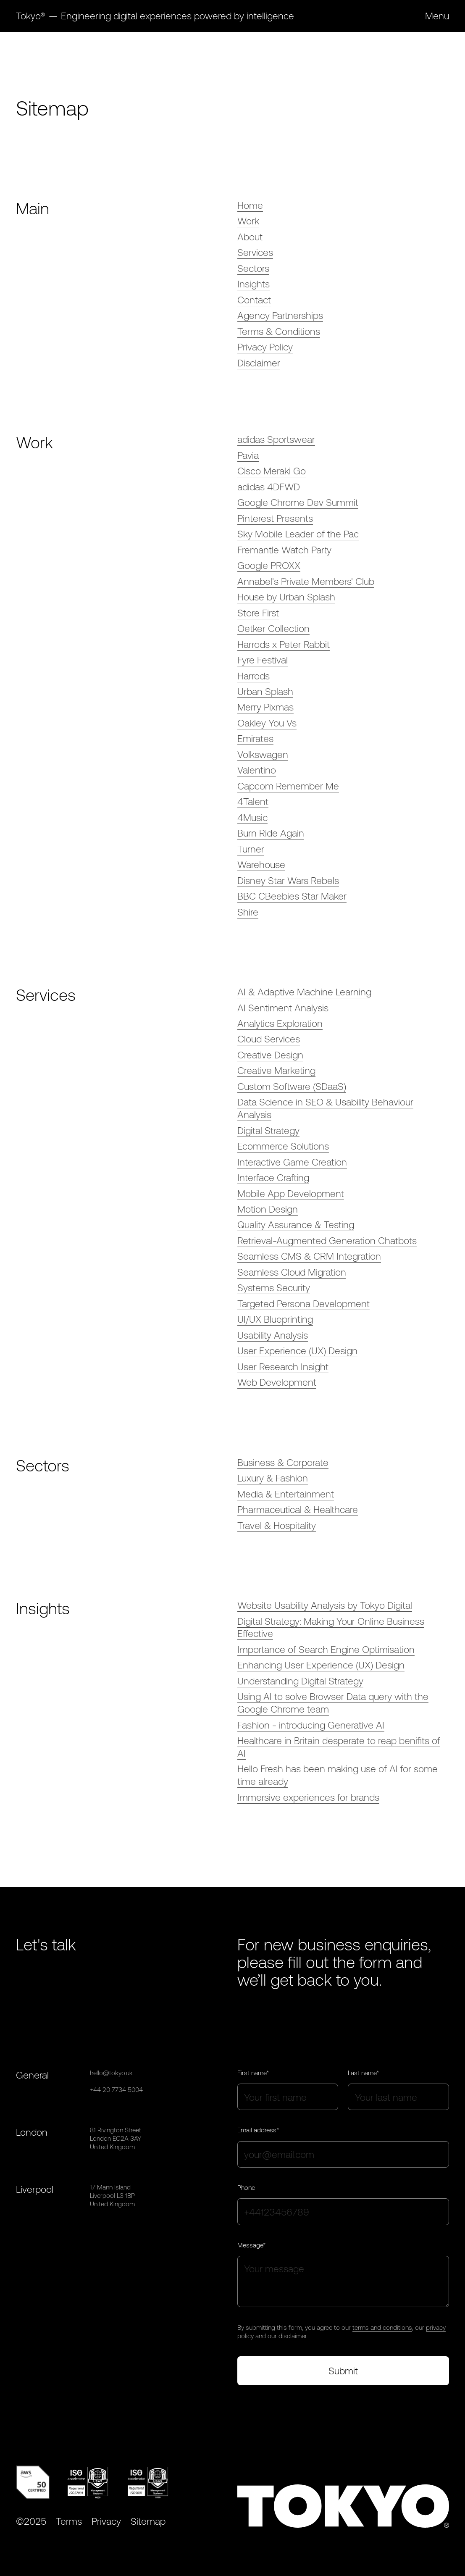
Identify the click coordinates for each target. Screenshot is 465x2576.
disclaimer (292, 2335)
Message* (251, 2245)
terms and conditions (382, 2327)
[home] (155, 16)
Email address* (258, 2130)
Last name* (363, 2072)
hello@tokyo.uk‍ (111, 2072)
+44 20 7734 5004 (116, 2089)
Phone (246, 2187)
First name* (253, 2072)
